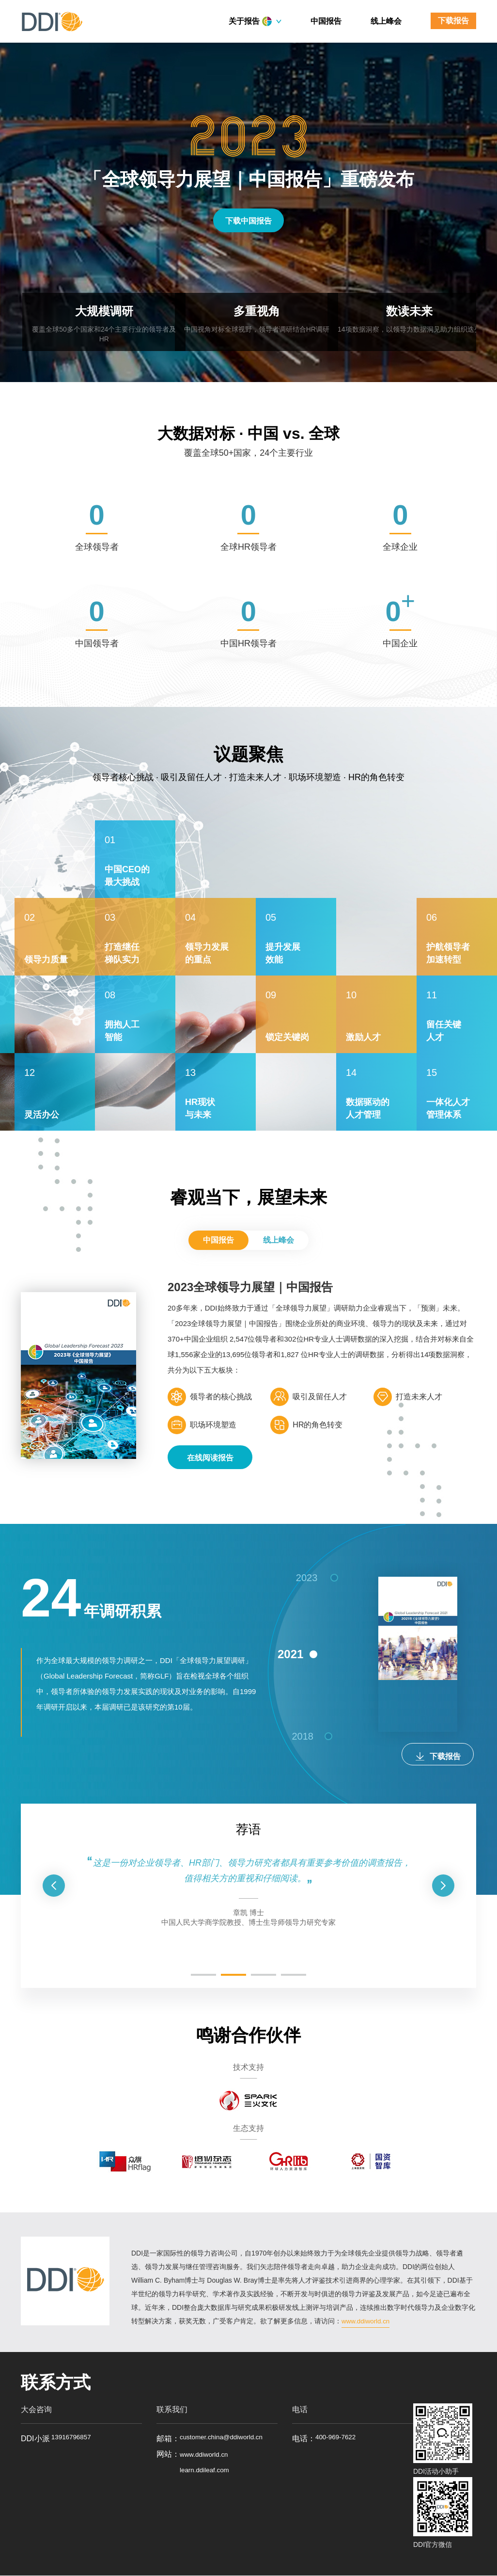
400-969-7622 (339, 2439)
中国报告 (326, 21)
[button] (54, 1885)
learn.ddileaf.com (209, 2485)
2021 (283, 1675)
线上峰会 (386, 21)
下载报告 (453, 20)
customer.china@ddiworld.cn (228, 2439)
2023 (306, 1586)
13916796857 (73, 2439)
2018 (307, 1756)
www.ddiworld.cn (367, 2321)
